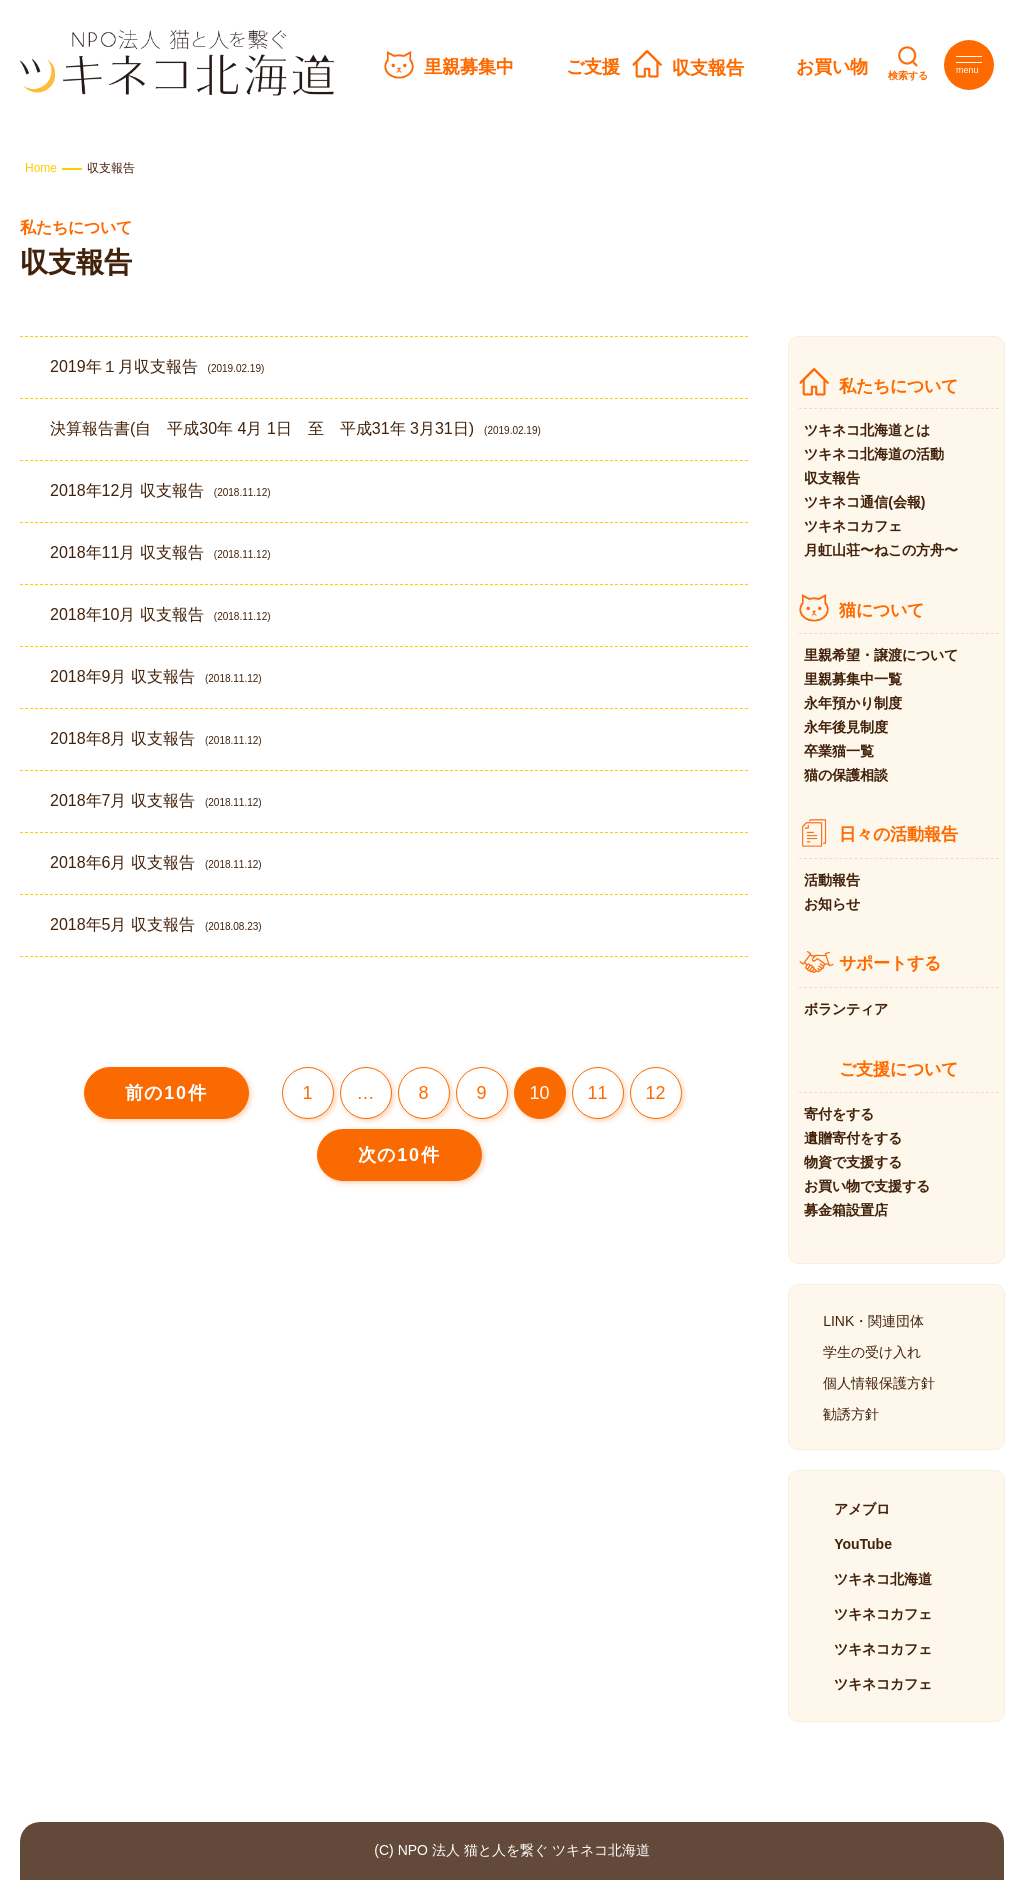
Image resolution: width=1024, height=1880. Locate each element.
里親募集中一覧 (853, 679)
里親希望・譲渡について (881, 655)
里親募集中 (469, 67)
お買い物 (832, 67)
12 (656, 1093)
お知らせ (832, 904)
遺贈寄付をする (853, 1138)
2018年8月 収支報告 (156, 738)
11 (598, 1093)
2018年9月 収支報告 (156, 676)
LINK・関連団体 (873, 1321)
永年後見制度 (846, 727)
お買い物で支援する (867, 1186)
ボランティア (846, 1009)
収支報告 (708, 68)
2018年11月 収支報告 (160, 552)
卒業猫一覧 (839, 751)
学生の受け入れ (872, 1352)
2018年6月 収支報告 (156, 862)
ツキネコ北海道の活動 (874, 454)
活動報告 (832, 880)
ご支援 (593, 67)
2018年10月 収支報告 (160, 614)
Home (41, 168)
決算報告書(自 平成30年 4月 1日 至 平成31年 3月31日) (295, 428)
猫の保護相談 (846, 775)
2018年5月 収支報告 (156, 924)
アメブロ (862, 1509)
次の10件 (399, 1155)
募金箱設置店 (846, 1210)
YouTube (863, 1544)
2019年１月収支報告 (157, 366)
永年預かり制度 (853, 703)
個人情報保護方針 (879, 1383)
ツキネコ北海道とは (867, 430)
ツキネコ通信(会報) (864, 502)
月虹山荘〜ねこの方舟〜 (881, 550)
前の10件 (166, 1093)
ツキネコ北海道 (883, 1579)
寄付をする (839, 1114)
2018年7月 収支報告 (156, 800)
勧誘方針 (851, 1414)
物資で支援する (853, 1162)
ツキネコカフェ (853, 526)
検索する (908, 75)
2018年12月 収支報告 (160, 490)
